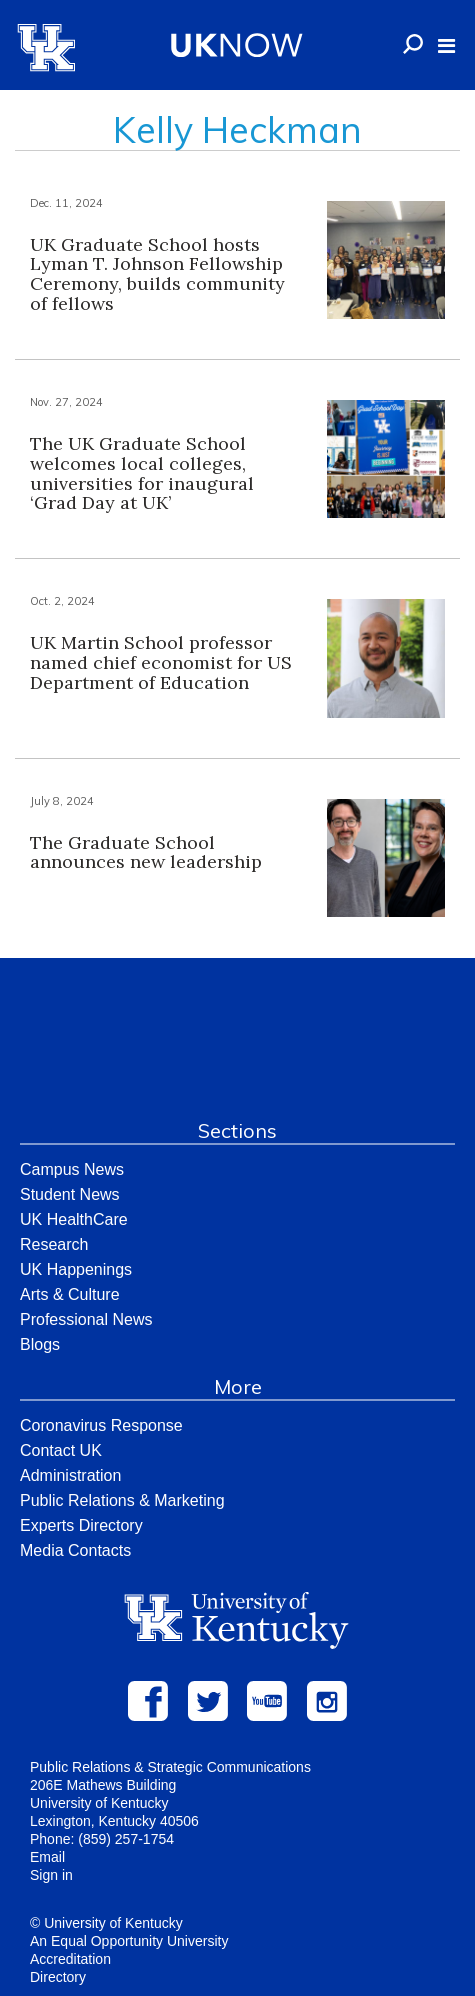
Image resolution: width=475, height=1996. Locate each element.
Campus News (72, 1169)
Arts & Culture (70, 1294)
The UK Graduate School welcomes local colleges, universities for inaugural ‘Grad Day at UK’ (142, 473)
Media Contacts (75, 1550)
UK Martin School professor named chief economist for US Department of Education (161, 662)
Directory (58, 1977)
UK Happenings (76, 1269)
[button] (446, 46)
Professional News (86, 1319)
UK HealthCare (74, 1219)
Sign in (51, 1875)
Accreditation (70, 1959)
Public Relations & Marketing (122, 1500)
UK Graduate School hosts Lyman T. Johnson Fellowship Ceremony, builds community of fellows (157, 274)
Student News (70, 1194)
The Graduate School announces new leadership (146, 852)
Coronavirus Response (101, 1425)
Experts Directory (81, 1525)
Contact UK (61, 1450)
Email (47, 1857)
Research (54, 1244)
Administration (70, 1475)
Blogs (40, 1344)
